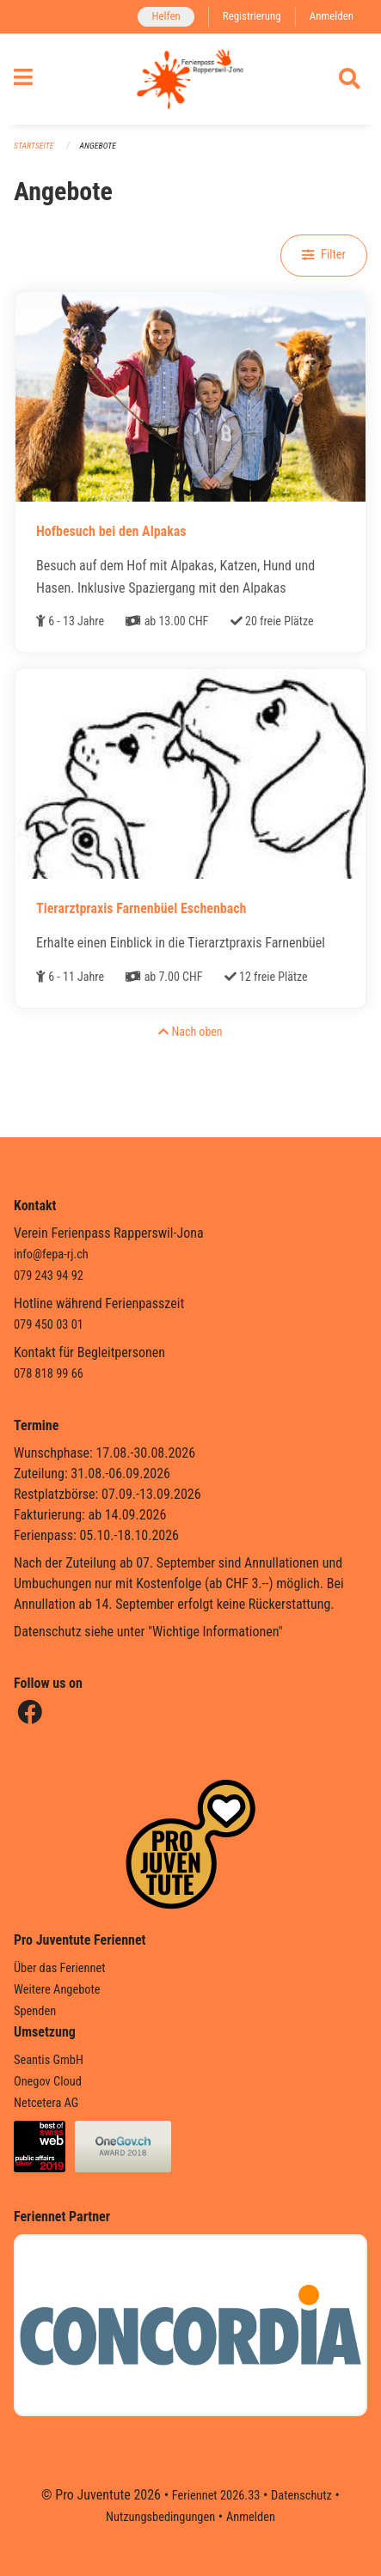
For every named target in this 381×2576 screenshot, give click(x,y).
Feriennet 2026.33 (216, 2495)
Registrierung (252, 15)
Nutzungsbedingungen (160, 2517)
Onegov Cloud (48, 2081)
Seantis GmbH (48, 2060)
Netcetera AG (46, 2103)
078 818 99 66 (48, 1374)
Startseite (33, 145)
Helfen (165, 15)
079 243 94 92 (48, 1276)
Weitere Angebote (57, 1989)
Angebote (98, 145)
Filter (324, 254)
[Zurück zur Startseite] (190, 79)
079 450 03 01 (48, 1325)
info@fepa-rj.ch (51, 1254)
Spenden (35, 2011)
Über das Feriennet (59, 1968)
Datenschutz (301, 2495)
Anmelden (331, 15)
